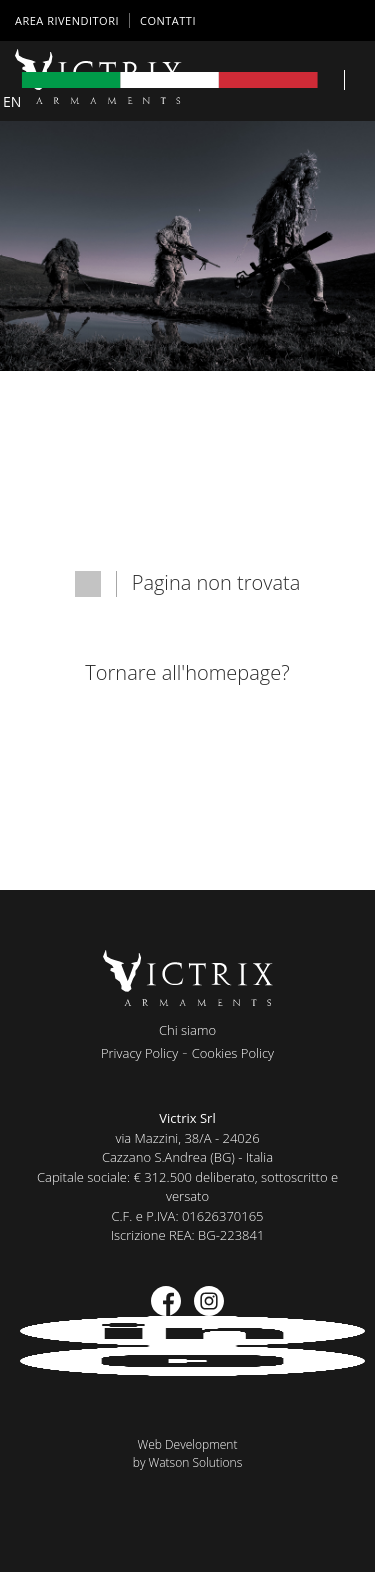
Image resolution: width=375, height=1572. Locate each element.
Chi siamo (187, 1030)
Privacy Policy (139, 1053)
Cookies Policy (233, 1053)
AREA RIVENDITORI (67, 20)
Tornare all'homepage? (187, 672)
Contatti (168, 20)
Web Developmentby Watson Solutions (188, 1453)
